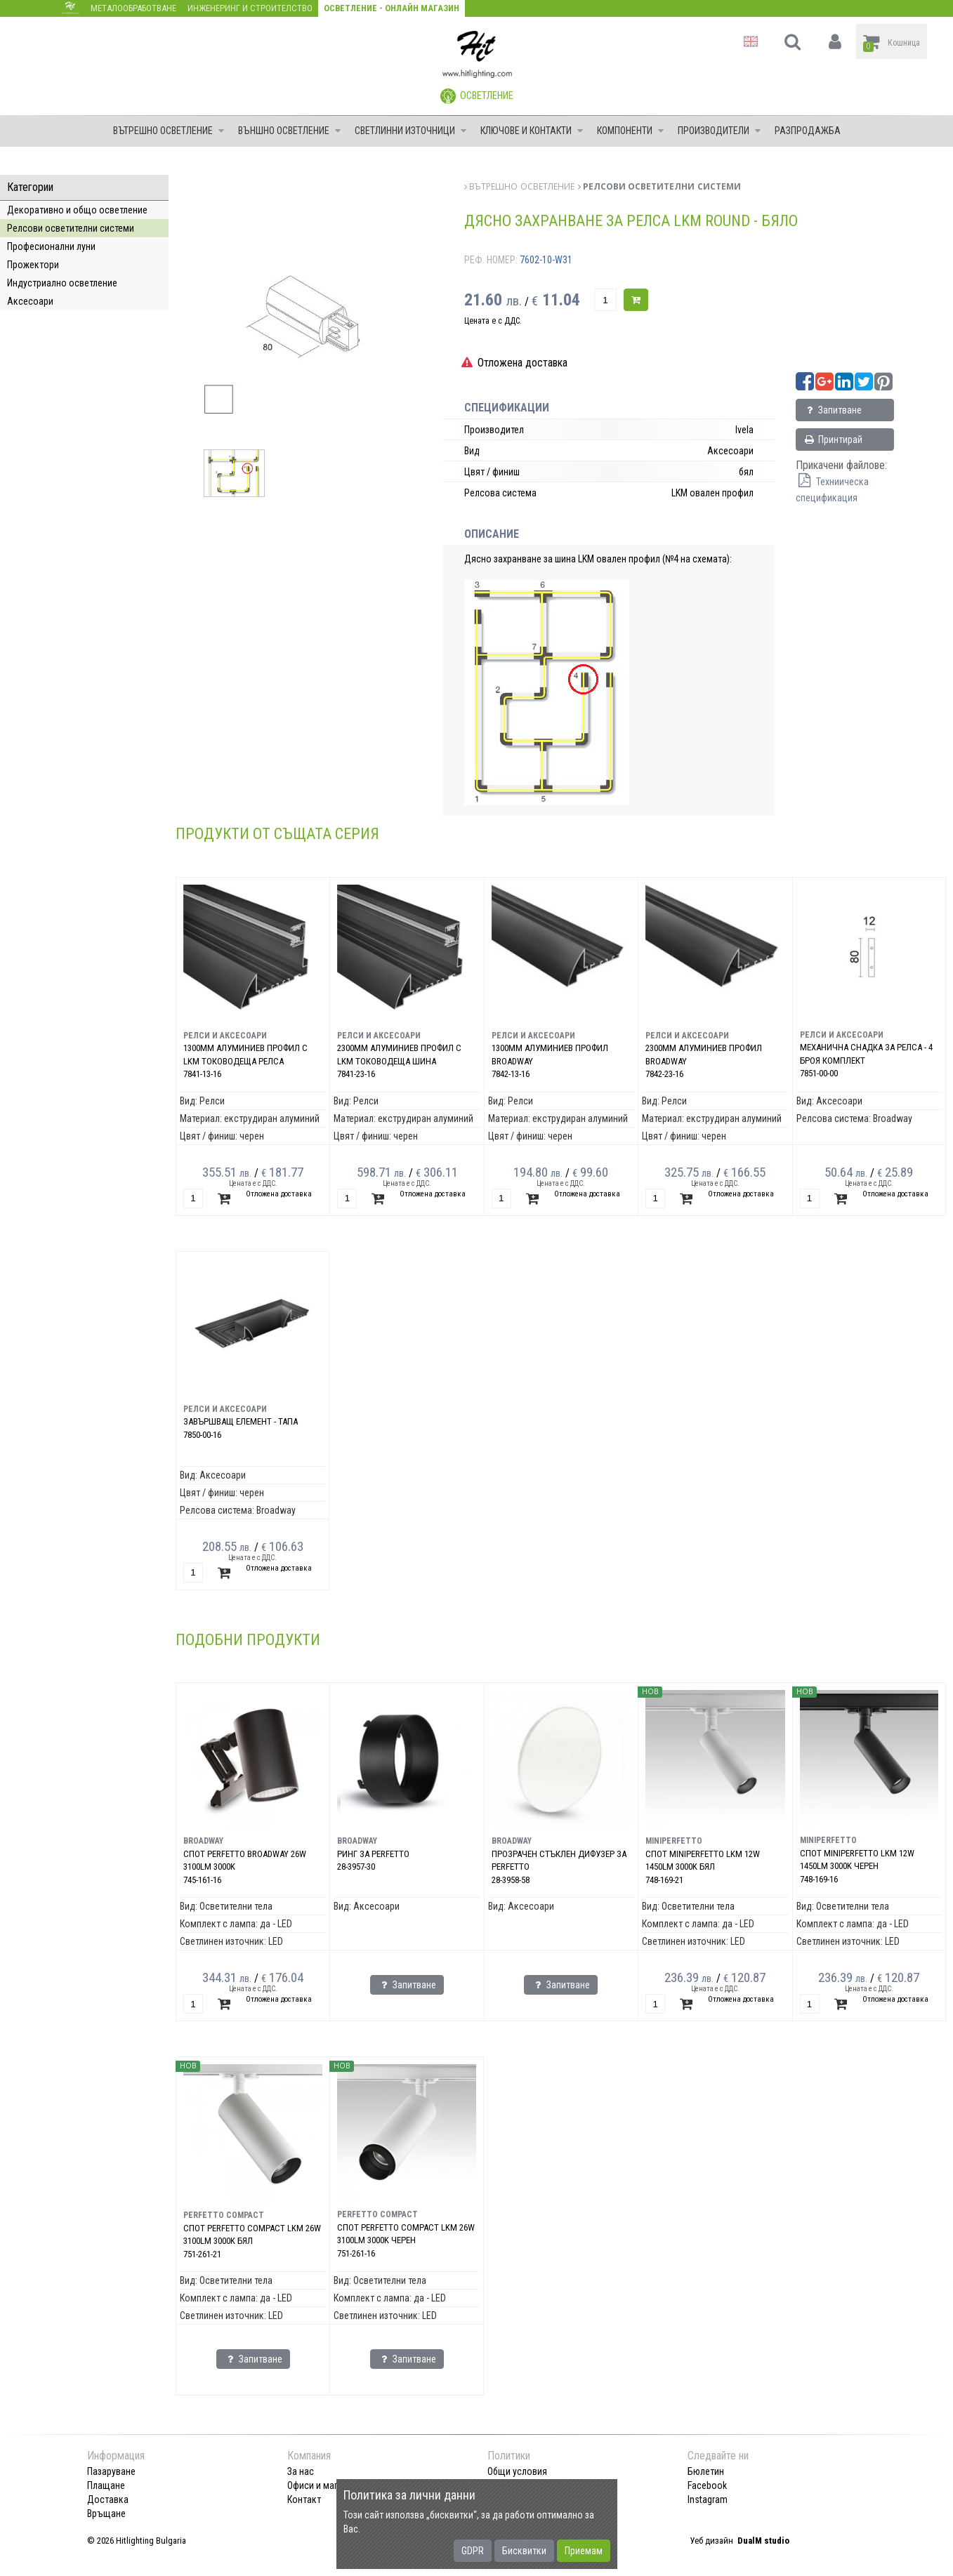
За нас (300, 2471)
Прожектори (33, 264)
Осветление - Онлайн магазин (391, 8)
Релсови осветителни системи (70, 228)
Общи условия (517, 2471)
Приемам (584, 2550)
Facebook (707, 2485)
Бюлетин (706, 2471)
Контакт (304, 2499)
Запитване (832, 410)
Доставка (108, 2499)
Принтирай (832, 439)
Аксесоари (30, 301)
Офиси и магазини (324, 2485)
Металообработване (133, 8)
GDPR (472, 2550)
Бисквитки (524, 2550)
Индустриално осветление (62, 283)
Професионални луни (51, 246)
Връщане (106, 2513)
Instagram (708, 2499)
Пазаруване (111, 2471)
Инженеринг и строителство (250, 8)
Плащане (106, 2485)
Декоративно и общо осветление (77, 210)
